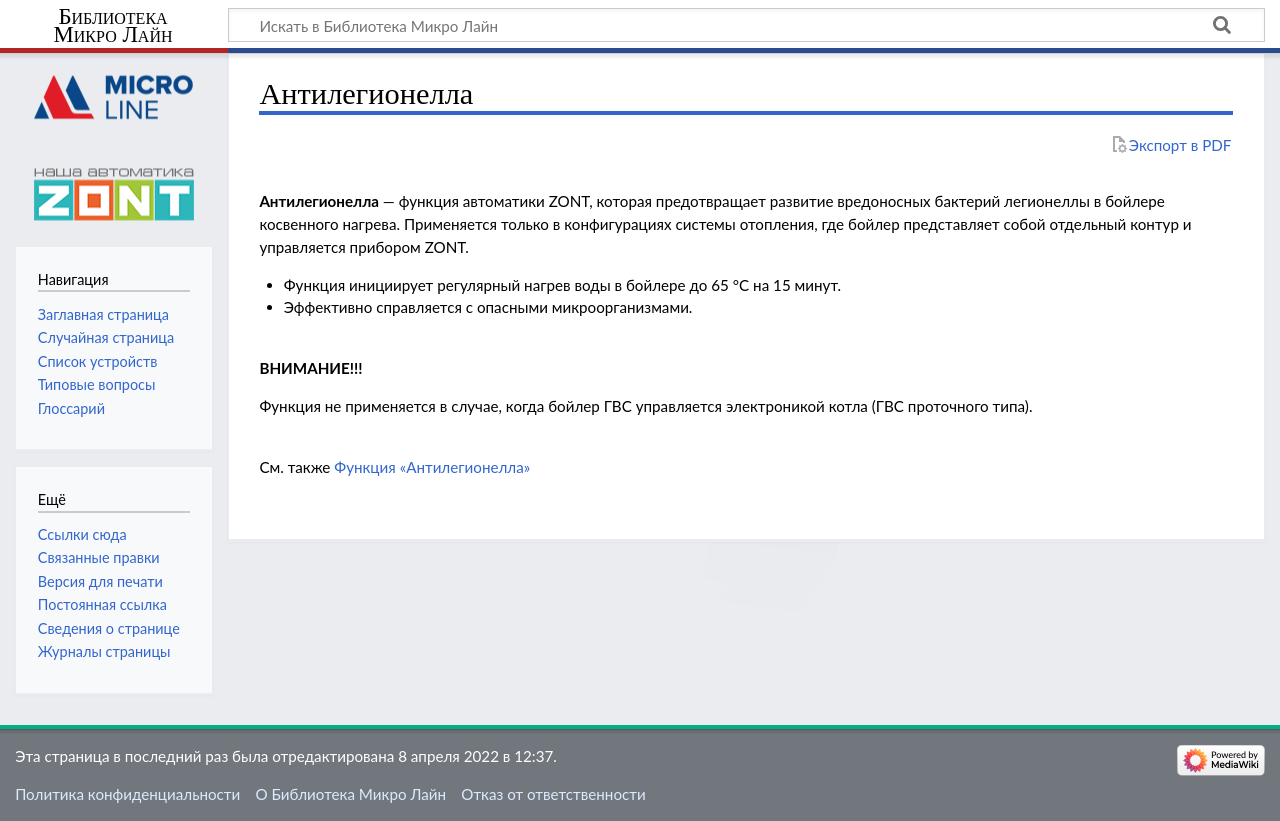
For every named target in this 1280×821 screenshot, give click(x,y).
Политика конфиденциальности (127, 794)
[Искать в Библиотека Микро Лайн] (746, 25)
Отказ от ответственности (553, 794)
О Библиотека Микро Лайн (350, 794)
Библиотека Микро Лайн (113, 26)
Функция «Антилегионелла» (432, 467)
